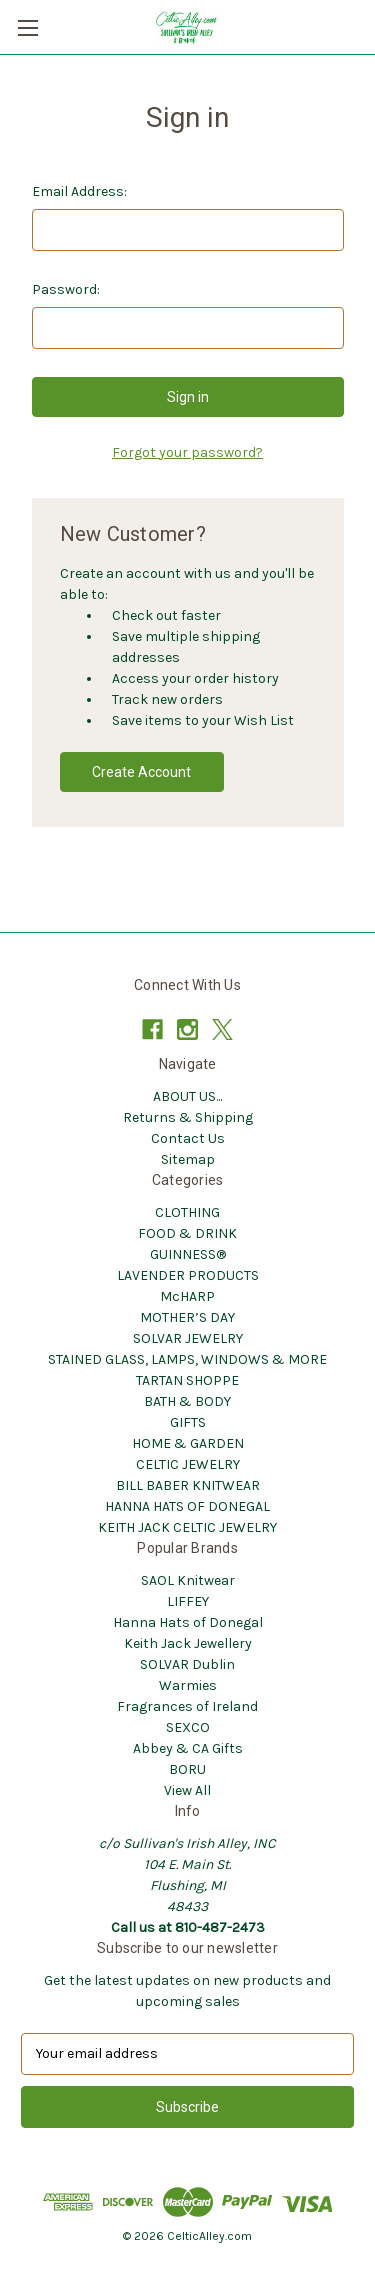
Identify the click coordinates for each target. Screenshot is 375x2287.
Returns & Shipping (188, 1117)
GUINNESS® (188, 1254)
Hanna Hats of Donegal (188, 1622)
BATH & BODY (187, 1401)
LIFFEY (188, 1601)
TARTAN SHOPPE (187, 1380)
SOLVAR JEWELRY (188, 1338)
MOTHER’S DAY (187, 1317)
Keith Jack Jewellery (188, 1643)
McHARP (187, 1296)
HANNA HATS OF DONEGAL (187, 1506)
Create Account (141, 772)
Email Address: (79, 191)
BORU (187, 1769)
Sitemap (188, 1159)
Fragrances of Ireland (187, 1706)
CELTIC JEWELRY (188, 1464)
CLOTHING (187, 1212)
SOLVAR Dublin (187, 1664)
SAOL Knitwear (188, 1580)
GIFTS (188, 1422)
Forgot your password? (187, 452)
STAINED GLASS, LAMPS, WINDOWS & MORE (187, 1359)
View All (187, 1790)
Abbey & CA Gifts (188, 1748)
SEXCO (188, 1727)
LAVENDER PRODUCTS (188, 1275)
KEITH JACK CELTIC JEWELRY (187, 1527)
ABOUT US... (187, 1096)
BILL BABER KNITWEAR (188, 1485)
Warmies (188, 1685)
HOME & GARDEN (188, 1443)
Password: (66, 289)
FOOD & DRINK (187, 1233)
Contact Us (188, 1138)
